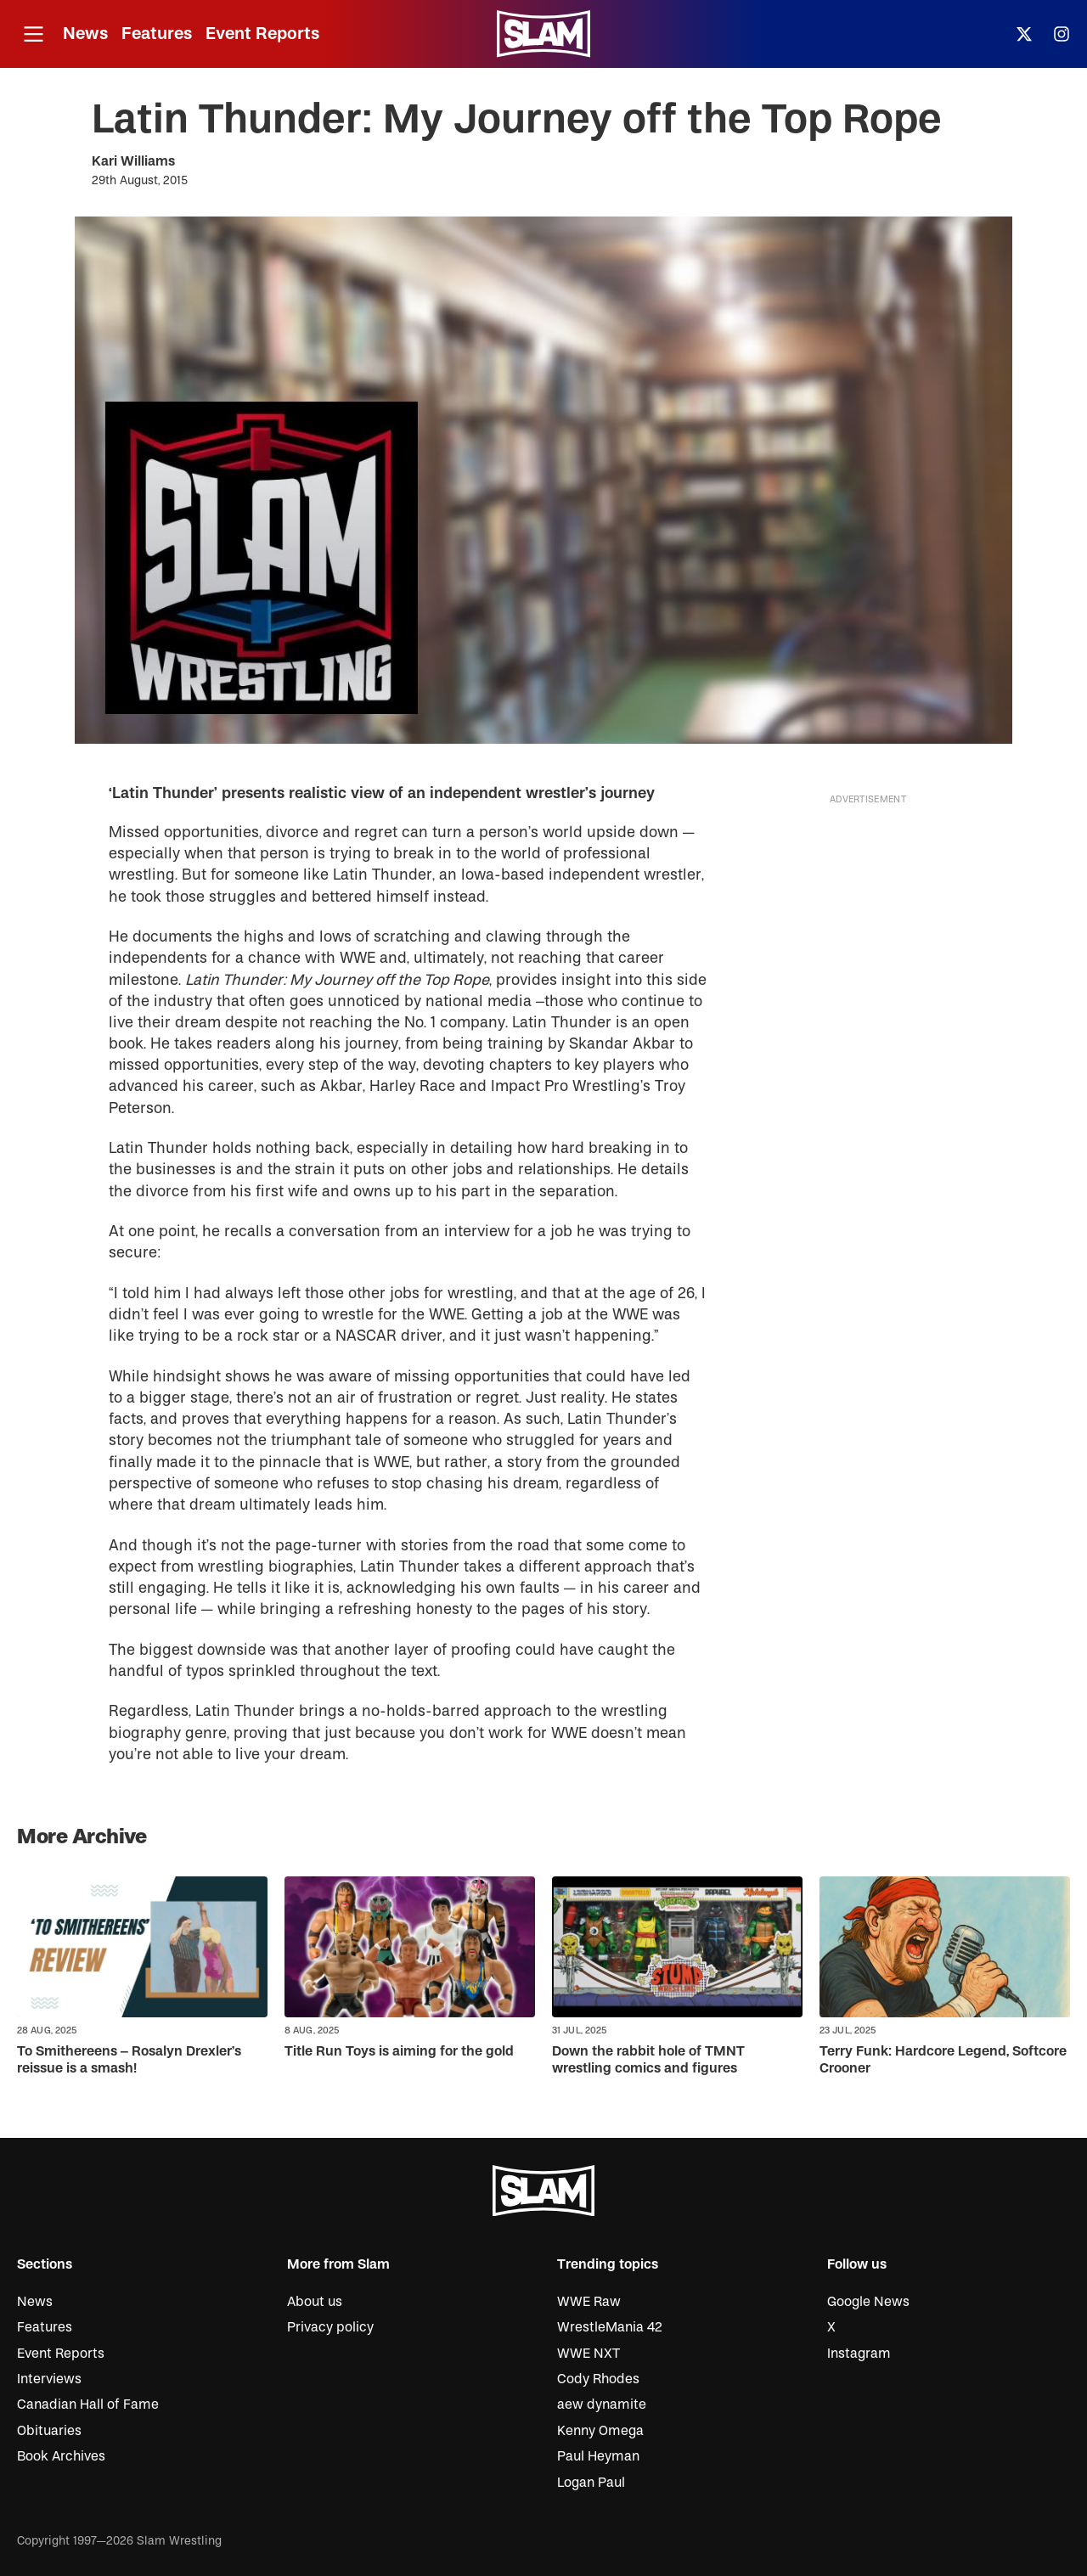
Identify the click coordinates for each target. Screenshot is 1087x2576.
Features (156, 33)
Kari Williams (133, 161)
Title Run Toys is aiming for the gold (399, 2051)
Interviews (49, 2379)
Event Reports (262, 33)
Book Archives (61, 2456)
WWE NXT (588, 2353)
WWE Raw (589, 2301)
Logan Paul (591, 2482)
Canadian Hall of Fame (88, 2404)
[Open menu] (33, 34)
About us (314, 2301)
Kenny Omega (600, 2430)
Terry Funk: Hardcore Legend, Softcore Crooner (943, 2059)
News (85, 33)
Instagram (859, 2353)
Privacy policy (330, 2327)
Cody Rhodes (598, 2379)
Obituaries (49, 2430)
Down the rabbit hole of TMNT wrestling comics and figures (648, 2059)
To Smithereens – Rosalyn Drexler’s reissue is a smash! (129, 2059)
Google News (868, 2301)
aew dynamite (601, 2404)
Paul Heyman (598, 2456)
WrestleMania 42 (609, 2327)
